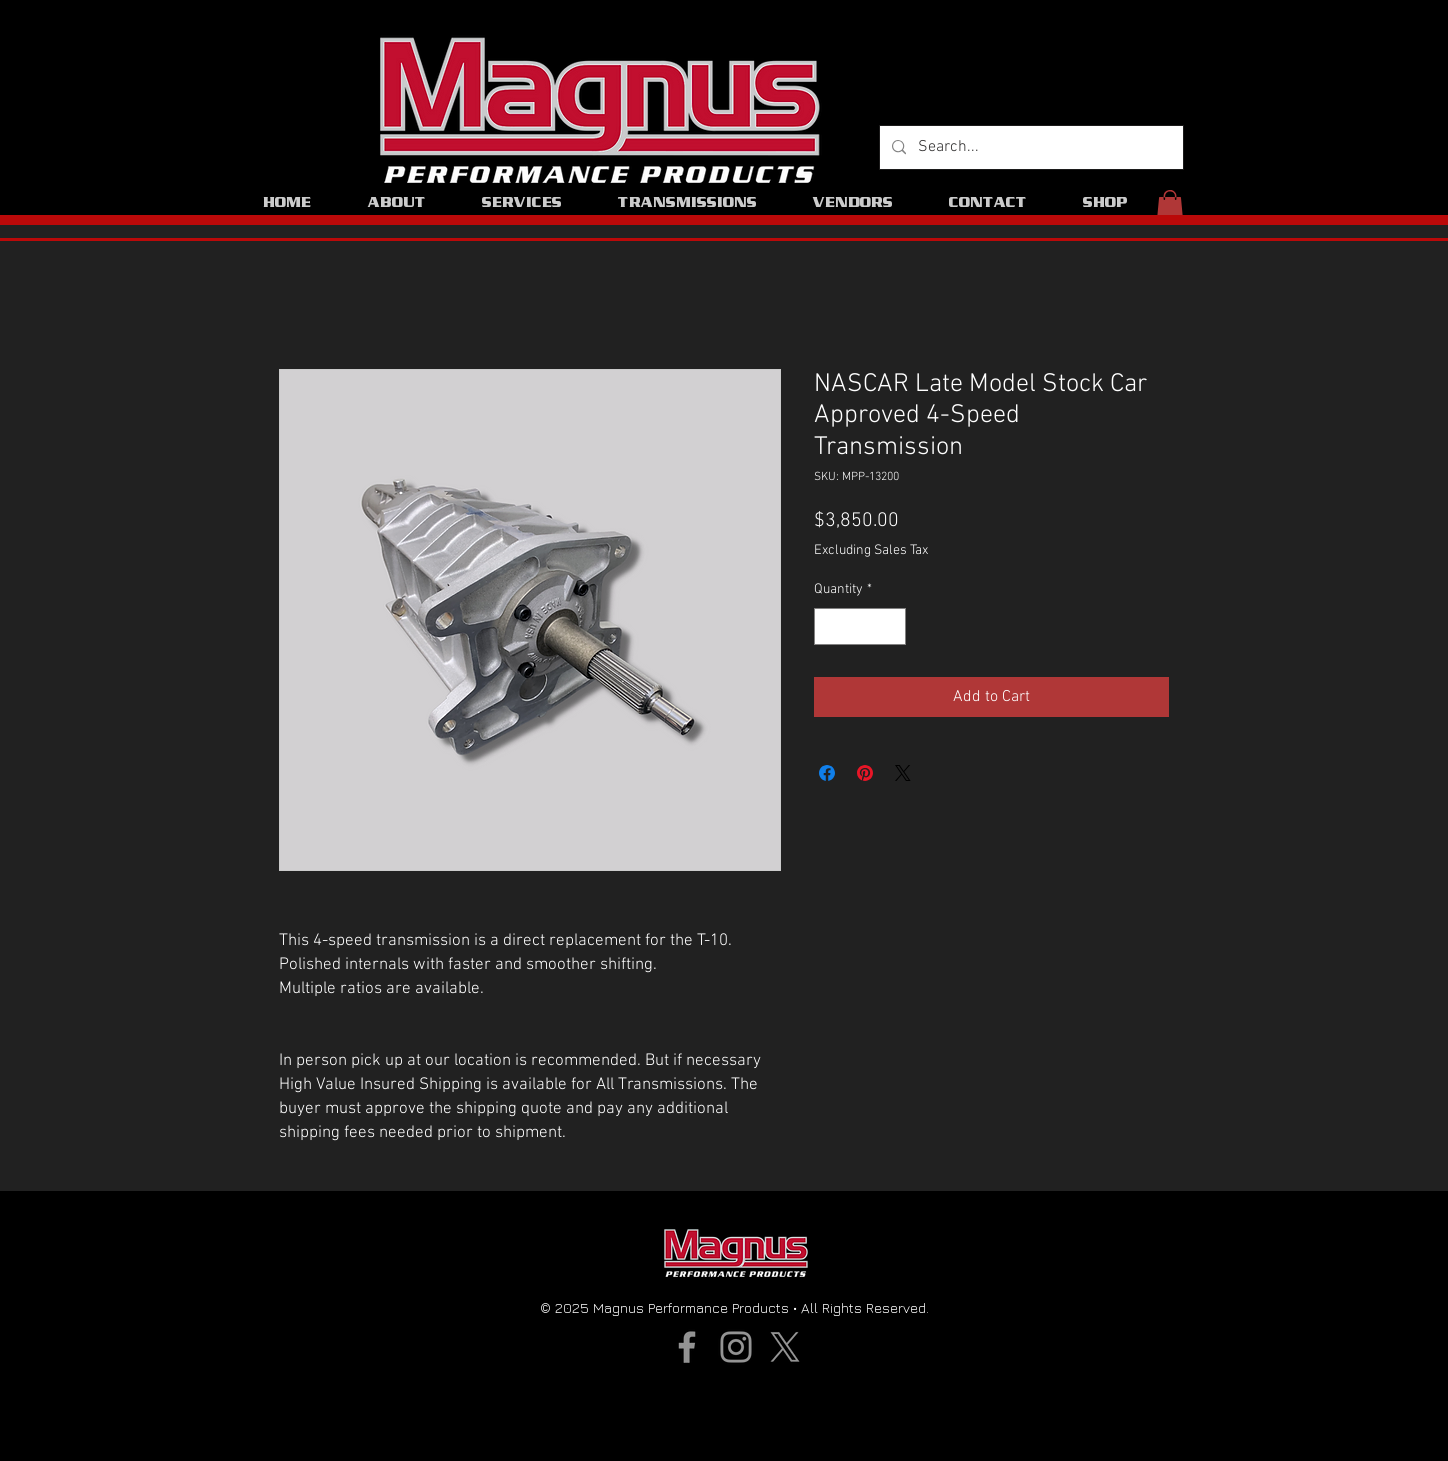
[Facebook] (687, 1347)
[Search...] (1029, 147)
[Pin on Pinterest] (865, 773)
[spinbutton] (860, 626)
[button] (1170, 206)
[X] (785, 1347)
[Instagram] (736, 1347)
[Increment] (890, 626)
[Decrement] (829, 626)
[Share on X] (903, 773)
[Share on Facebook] (827, 773)
